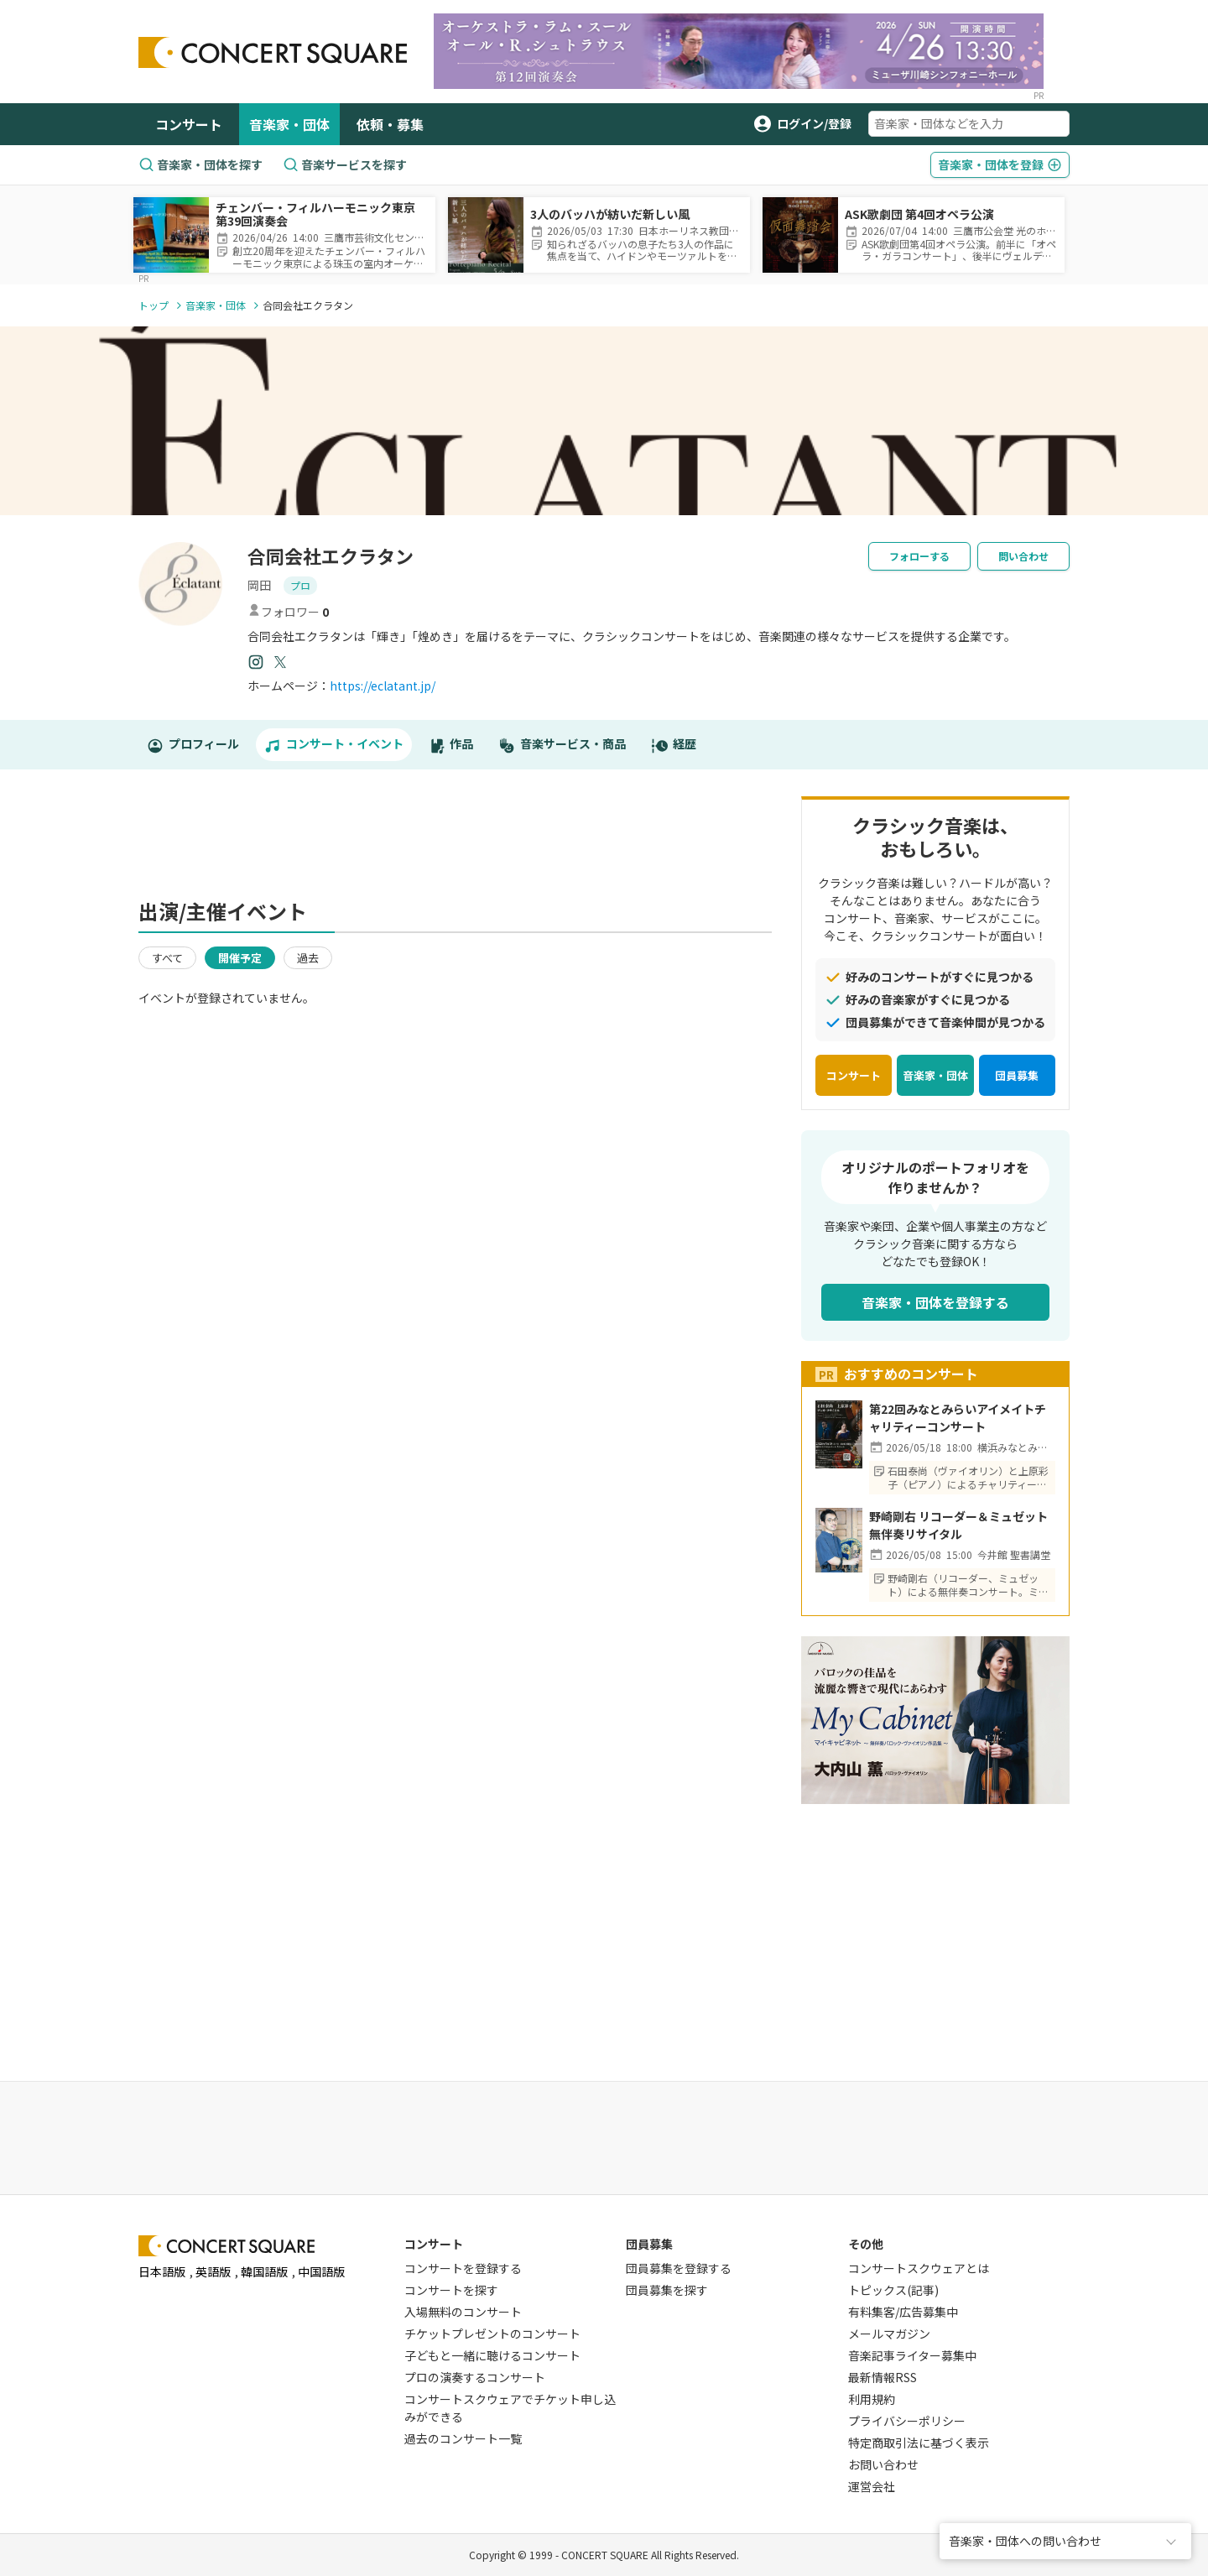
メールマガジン (889, 2333)
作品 (451, 744)
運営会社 (871, 2486)
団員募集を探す (667, 2289)
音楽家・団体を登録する (935, 1302)
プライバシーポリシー (907, 2420)
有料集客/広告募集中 (903, 2311)
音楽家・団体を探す (200, 165)
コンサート (188, 124)
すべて (167, 958)
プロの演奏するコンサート (474, 2377)
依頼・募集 (390, 124)
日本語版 (161, 2271)
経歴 (673, 744)
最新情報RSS (882, 2377)
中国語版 (321, 2271)
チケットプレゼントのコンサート (492, 2333)
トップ (153, 305)
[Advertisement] (455, 842)
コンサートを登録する (463, 2268)
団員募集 (1017, 1075)
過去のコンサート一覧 (463, 2438)
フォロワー (288, 611)
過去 (308, 958)
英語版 (213, 2271)
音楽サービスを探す (345, 165)
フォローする (919, 556)
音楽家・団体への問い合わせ (1025, 2540)
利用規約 (871, 2399)
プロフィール (193, 744)
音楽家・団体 (289, 124)
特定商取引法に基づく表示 (918, 2442)
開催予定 (240, 958)
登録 (1000, 165)
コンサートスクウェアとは (918, 2268)
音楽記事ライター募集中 (912, 2355)
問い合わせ (1023, 556)
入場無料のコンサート (463, 2311)
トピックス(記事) (893, 2289)
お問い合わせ (883, 2464)
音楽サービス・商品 (562, 744)
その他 (865, 2243)
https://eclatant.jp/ (382, 685)
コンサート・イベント (334, 744)
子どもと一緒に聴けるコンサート (492, 2355)
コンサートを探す (451, 2289)
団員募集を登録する (679, 2268)
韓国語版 (264, 2271)
